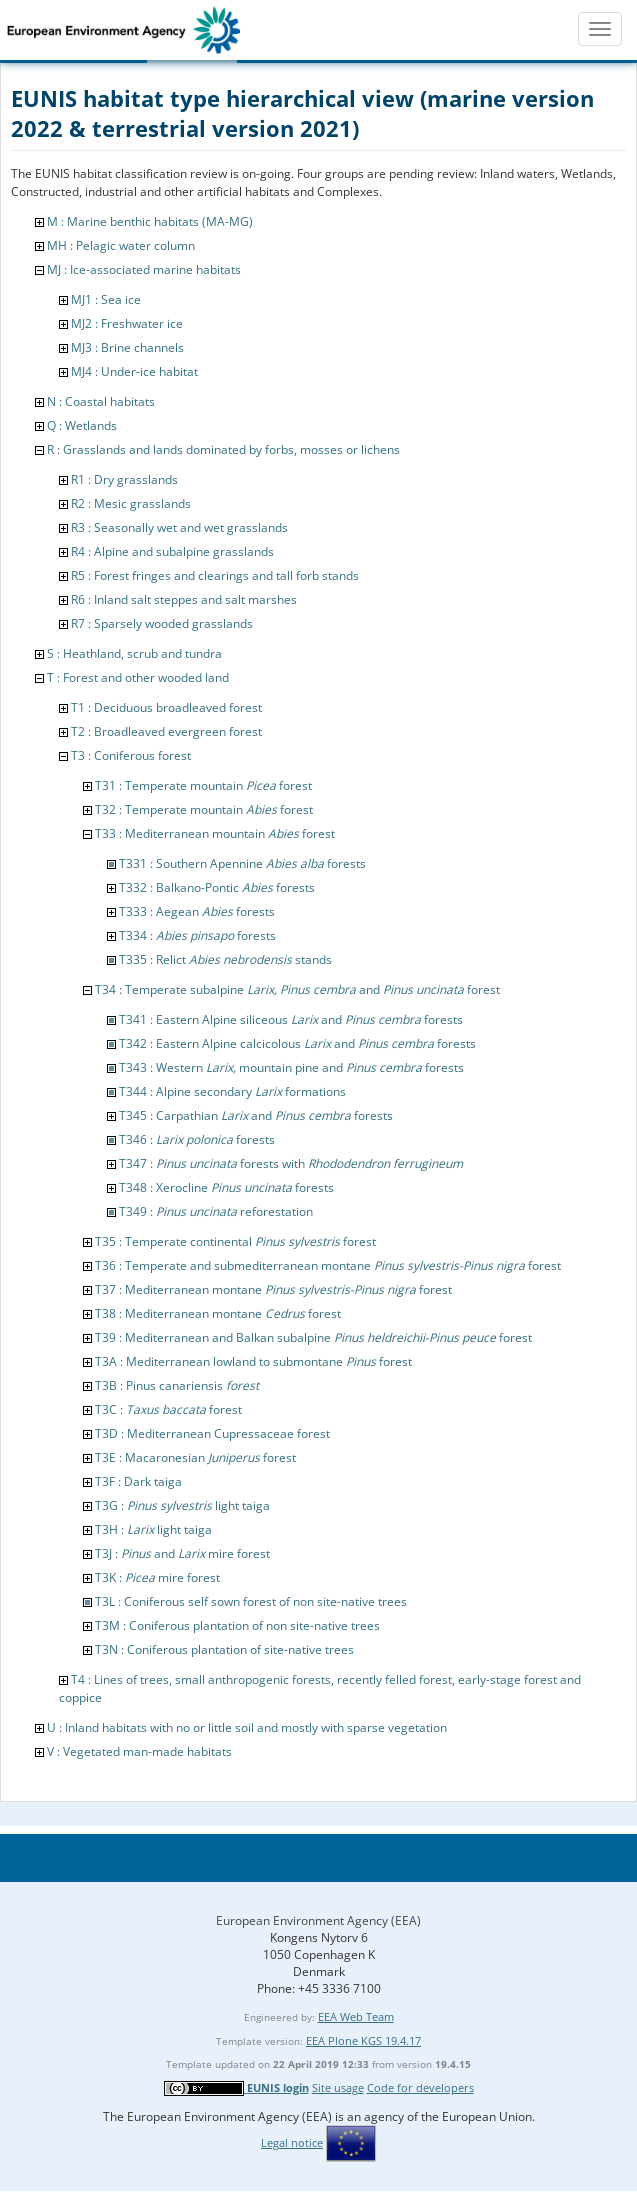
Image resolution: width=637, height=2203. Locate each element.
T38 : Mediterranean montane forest (218, 1313)
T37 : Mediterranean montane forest (273, 1289)
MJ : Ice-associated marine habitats (144, 269)
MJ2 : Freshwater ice (127, 323)
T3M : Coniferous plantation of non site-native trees (237, 1625)
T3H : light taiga (153, 1529)
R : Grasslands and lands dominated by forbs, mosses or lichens (223, 449)
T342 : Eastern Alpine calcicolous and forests (297, 1043)
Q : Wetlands (82, 425)
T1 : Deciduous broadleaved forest (166, 707)
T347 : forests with (291, 1163)
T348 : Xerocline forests (226, 1187)
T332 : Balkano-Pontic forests (217, 887)
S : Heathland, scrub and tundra (134, 653)
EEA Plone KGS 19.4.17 (363, 2040)
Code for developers (420, 2087)
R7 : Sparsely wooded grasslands (162, 623)
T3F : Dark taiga (138, 1481)
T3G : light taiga (182, 1505)
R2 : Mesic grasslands (131, 503)
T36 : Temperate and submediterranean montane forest (328, 1265)
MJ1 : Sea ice (106, 299)
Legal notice (292, 2142)
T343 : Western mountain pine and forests (291, 1067)
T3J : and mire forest (182, 1553)
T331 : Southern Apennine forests (242, 863)
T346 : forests (197, 1139)
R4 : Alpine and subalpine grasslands (172, 551)
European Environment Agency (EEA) (318, 1920)
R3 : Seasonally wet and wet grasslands (179, 527)
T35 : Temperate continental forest (235, 1241)
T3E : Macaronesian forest (195, 1457)
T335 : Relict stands (225, 959)
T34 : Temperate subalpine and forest (297, 989)
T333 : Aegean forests (197, 911)
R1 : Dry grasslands (124, 479)
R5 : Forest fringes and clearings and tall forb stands (215, 575)
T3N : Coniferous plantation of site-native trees (224, 1649)
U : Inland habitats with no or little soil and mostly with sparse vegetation (247, 1727)
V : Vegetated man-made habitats (139, 1751)
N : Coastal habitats (101, 401)
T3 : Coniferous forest (131, 755)
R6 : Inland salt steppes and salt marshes (184, 599)
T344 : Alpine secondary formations (232, 1091)
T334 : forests (197, 935)
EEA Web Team (356, 2016)
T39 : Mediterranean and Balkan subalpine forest (313, 1337)
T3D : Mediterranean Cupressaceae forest (212, 1433)
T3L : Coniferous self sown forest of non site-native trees (251, 1601)
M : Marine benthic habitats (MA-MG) (150, 221)
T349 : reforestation (216, 1211)
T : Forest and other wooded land (138, 677)
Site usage (338, 2087)
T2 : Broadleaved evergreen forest (166, 731)
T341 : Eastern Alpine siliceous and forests (291, 1019)
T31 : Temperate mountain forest (203, 785)
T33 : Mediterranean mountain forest (215, 833)
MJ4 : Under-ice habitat (134, 371)
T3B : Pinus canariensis (177, 1385)
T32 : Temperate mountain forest (204, 809)
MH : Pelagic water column (121, 245)
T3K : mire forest (157, 1577)
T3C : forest (168, 1409)
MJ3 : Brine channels (127, 347)
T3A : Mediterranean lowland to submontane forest (253, 1361)
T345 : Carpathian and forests (256, 1115)
